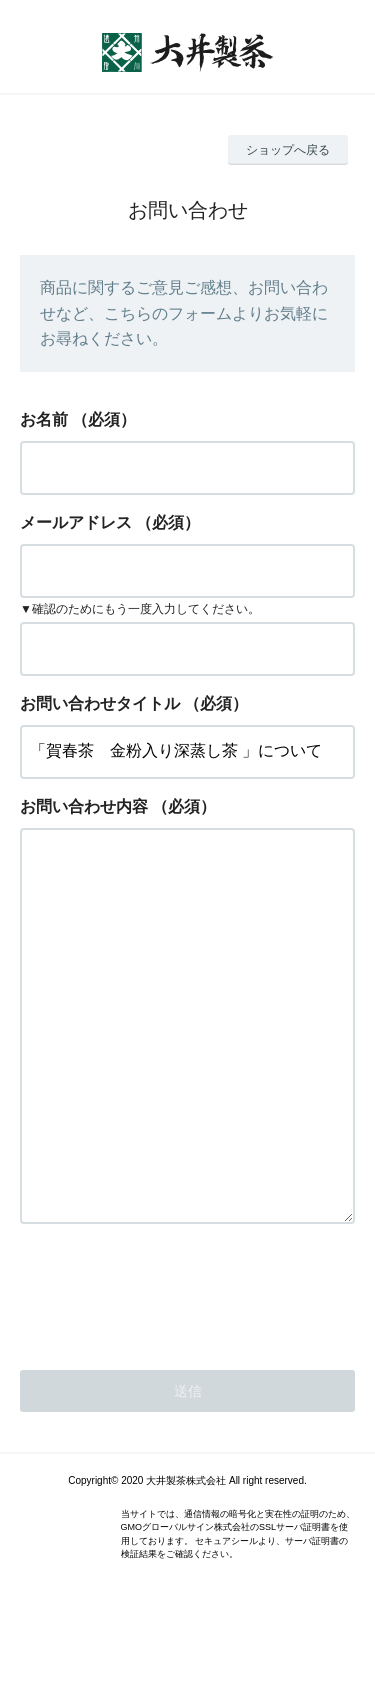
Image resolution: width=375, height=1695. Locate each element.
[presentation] (172, 1371)
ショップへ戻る (288, 150)
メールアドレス (76, 522)
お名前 (44, 419)
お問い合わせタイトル (100, 703)
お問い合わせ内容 (84, 806)
